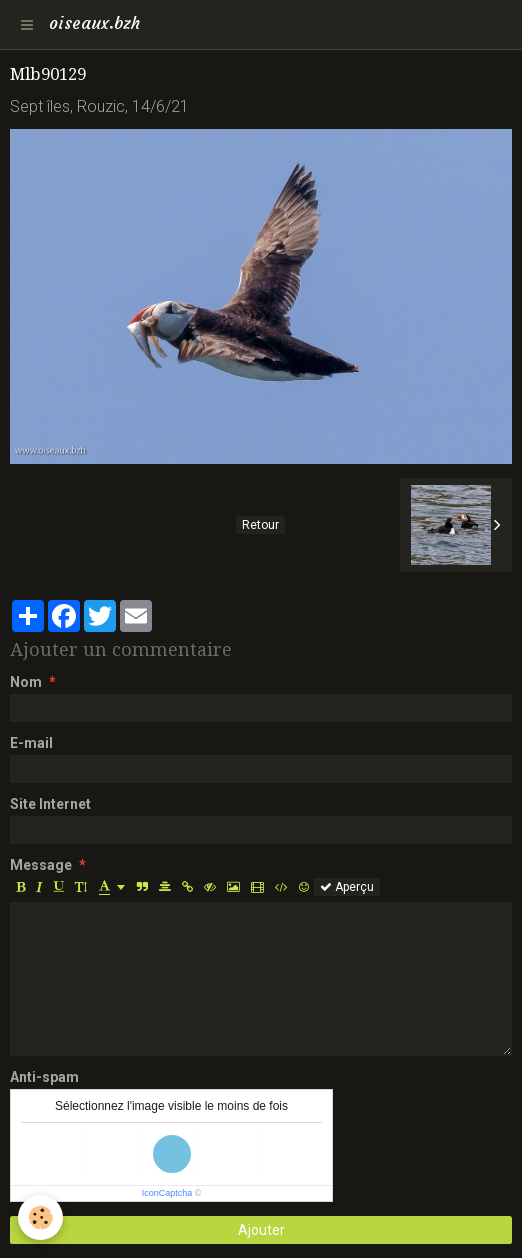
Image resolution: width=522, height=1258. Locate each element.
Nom (26, 682)
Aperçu (347, 887)
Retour (260, 525)
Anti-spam (44, 1077)
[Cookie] (40, 1217)
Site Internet (50, 804)
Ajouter (261, 1230)
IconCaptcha (167, 1193)
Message (41, 865)
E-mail (31, 743)
